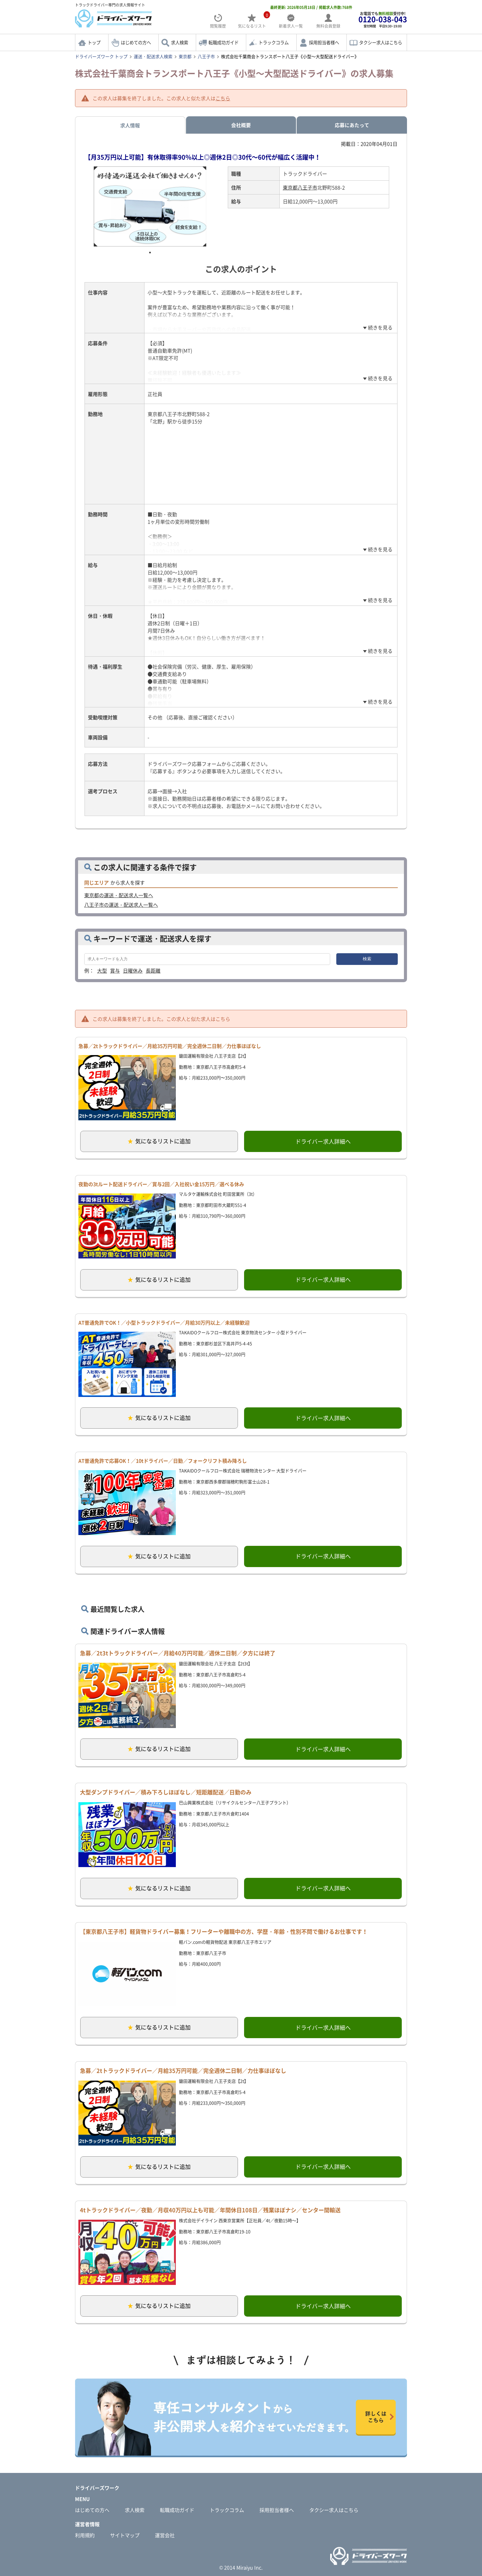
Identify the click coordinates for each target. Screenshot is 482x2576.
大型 (102, 970)
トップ (94, 42)
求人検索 (179, 42)
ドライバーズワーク (97, 2487)
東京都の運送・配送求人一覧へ (118, 895)
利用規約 (85, 2535)
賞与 (115, 970)
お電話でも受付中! (382, 19)
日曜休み (133, 970)
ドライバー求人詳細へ (323, 1141)
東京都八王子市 (300, 187)
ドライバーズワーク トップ (101, 56)
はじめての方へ (136, 42)
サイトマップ (125, 2535)
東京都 (185, 56)
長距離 (153, 970)
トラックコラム (274, 42)
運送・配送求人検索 (153, 56)
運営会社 (165, 2535)
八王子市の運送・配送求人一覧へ (121, 904)
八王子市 (206, 56)
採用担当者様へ (324, 42)
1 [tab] (150, 253)
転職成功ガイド (223, 42)
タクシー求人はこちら (380, 42)
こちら (222, 98)
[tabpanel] (150, 206)
